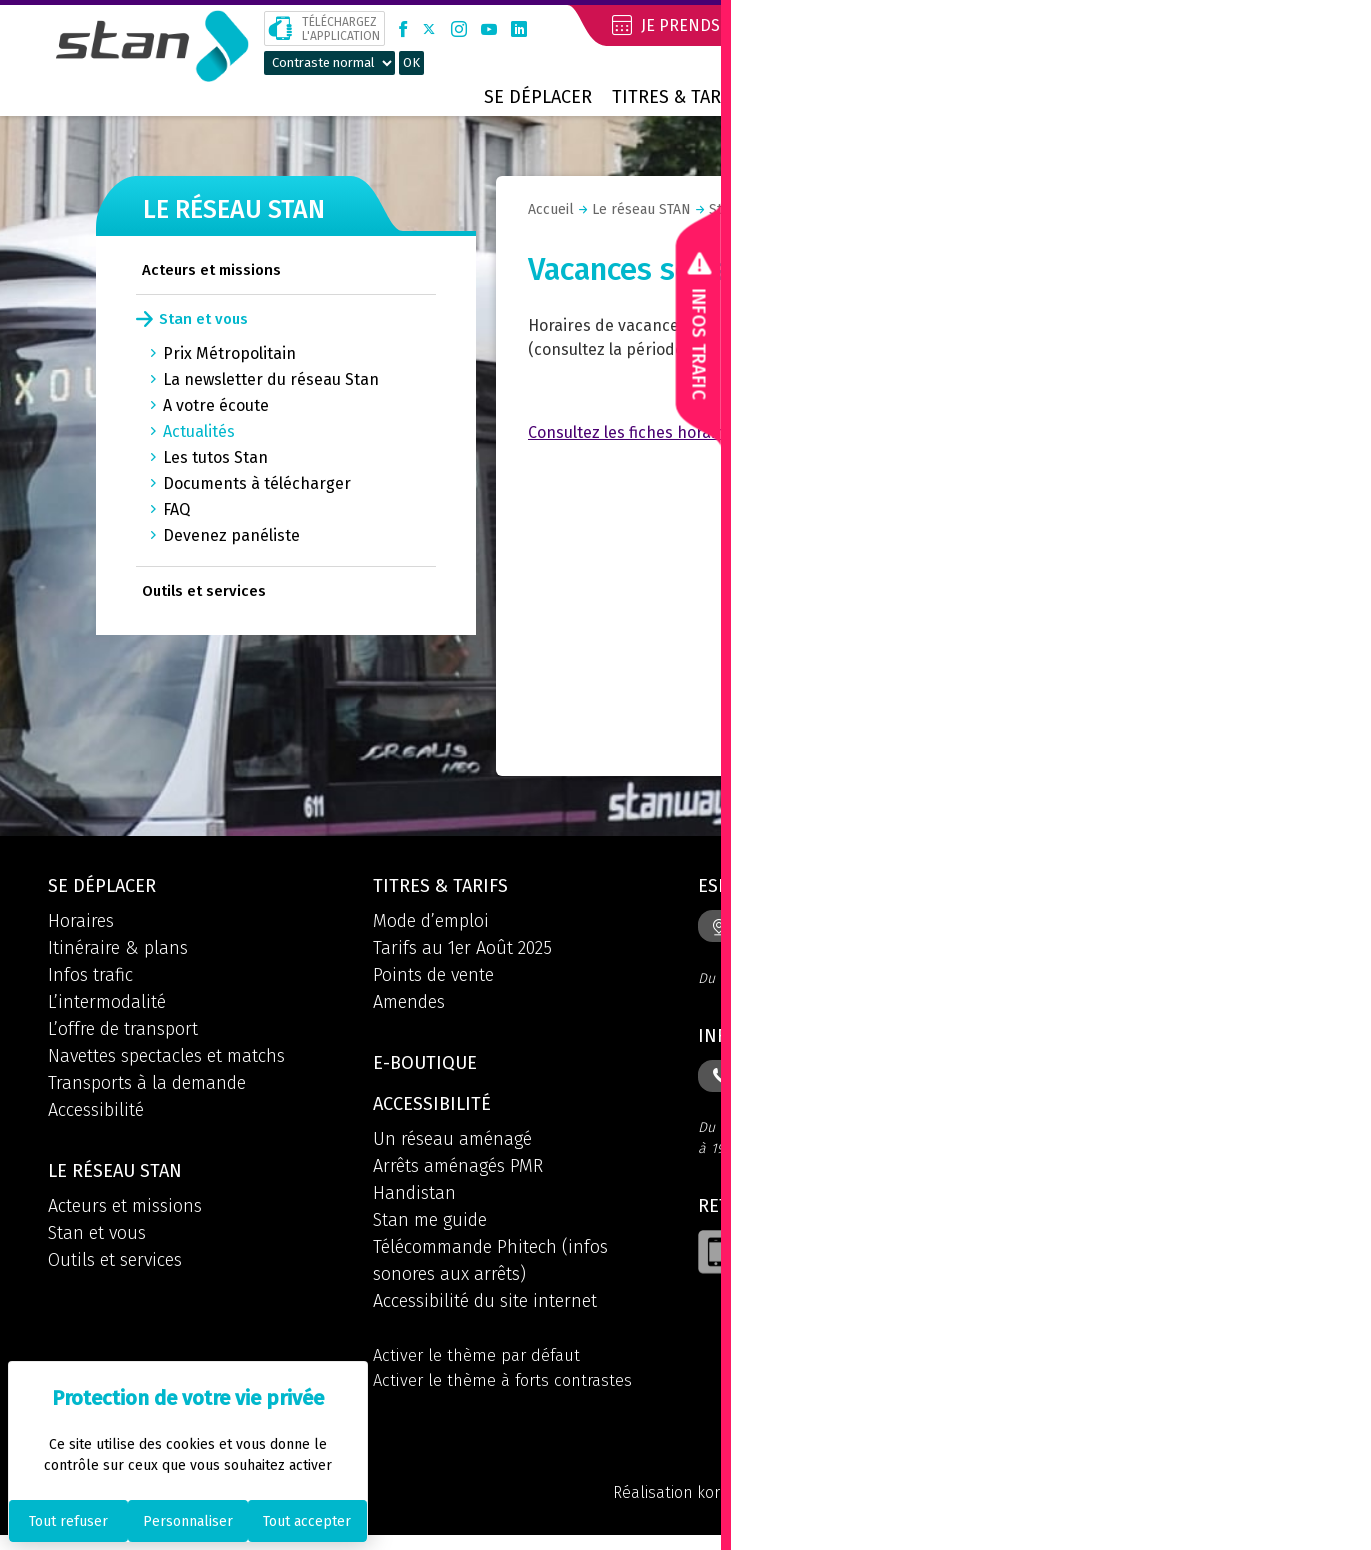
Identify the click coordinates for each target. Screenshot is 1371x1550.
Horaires (81, 924)
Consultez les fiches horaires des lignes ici (683, 432)
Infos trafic (90, 978)
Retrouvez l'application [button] (817, 1214)
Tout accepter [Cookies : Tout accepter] (307, 1521)
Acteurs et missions (211, 270)
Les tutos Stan (215, 457)
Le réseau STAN (833, 97)
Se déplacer (538, 97)
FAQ (176, 509)
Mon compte (1188, 25)
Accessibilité (96, 1113)
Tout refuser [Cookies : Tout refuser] (68, 1521)
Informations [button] (767, 1040)
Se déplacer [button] (107, 888)
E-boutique (430, 1068)
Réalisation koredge (631, 1506)
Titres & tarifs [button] (446, 888)
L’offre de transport (123, 1032)
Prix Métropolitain (229, 353)
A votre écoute (216, 405)
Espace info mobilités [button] (806, 888)
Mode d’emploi (431, 924)
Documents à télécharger (257, 483)
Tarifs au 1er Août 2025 (462, 951)
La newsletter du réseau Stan (271, 379)
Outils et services (204, 591)
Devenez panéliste (231, 535)
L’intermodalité (107, 1005)
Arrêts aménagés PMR (458, 1175)
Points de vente (433, 978)
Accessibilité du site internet (485, 1310)
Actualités (199, 431)
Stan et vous (203, 319)
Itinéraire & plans (118, 951)
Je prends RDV (684, 25)
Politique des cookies (1243, 1506)
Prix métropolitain (1222, 97)
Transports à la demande (147, 1086)
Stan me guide (430, 1229)
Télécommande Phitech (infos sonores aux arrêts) (490, 1269)
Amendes (409, 1005)
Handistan (414, 1202)
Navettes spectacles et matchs (166, 1059)
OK (411, 62)
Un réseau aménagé (452, 1148)
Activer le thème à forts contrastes (508, 1392)
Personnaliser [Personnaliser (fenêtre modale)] (188, 1521)
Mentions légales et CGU (820, 1506)
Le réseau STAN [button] (121, 1176)
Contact (957, 97)
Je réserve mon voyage (939, 25)
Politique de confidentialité (1038, 1506)
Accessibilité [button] (437, 1112)
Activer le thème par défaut (481, 1365)
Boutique (1058, 97)
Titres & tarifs (679, 97)
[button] (1311, 28)
